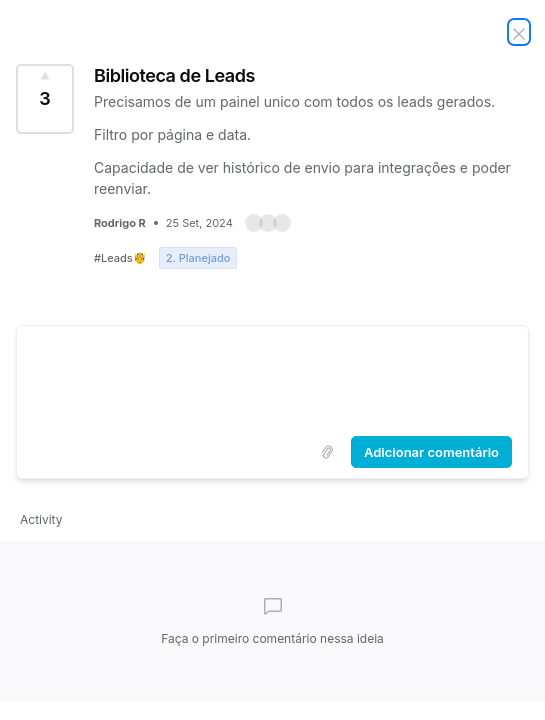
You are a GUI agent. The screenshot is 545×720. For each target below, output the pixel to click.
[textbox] (272, 377)
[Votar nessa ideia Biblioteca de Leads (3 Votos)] (45, 99)
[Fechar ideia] (519, 32)
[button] (268, 223)
